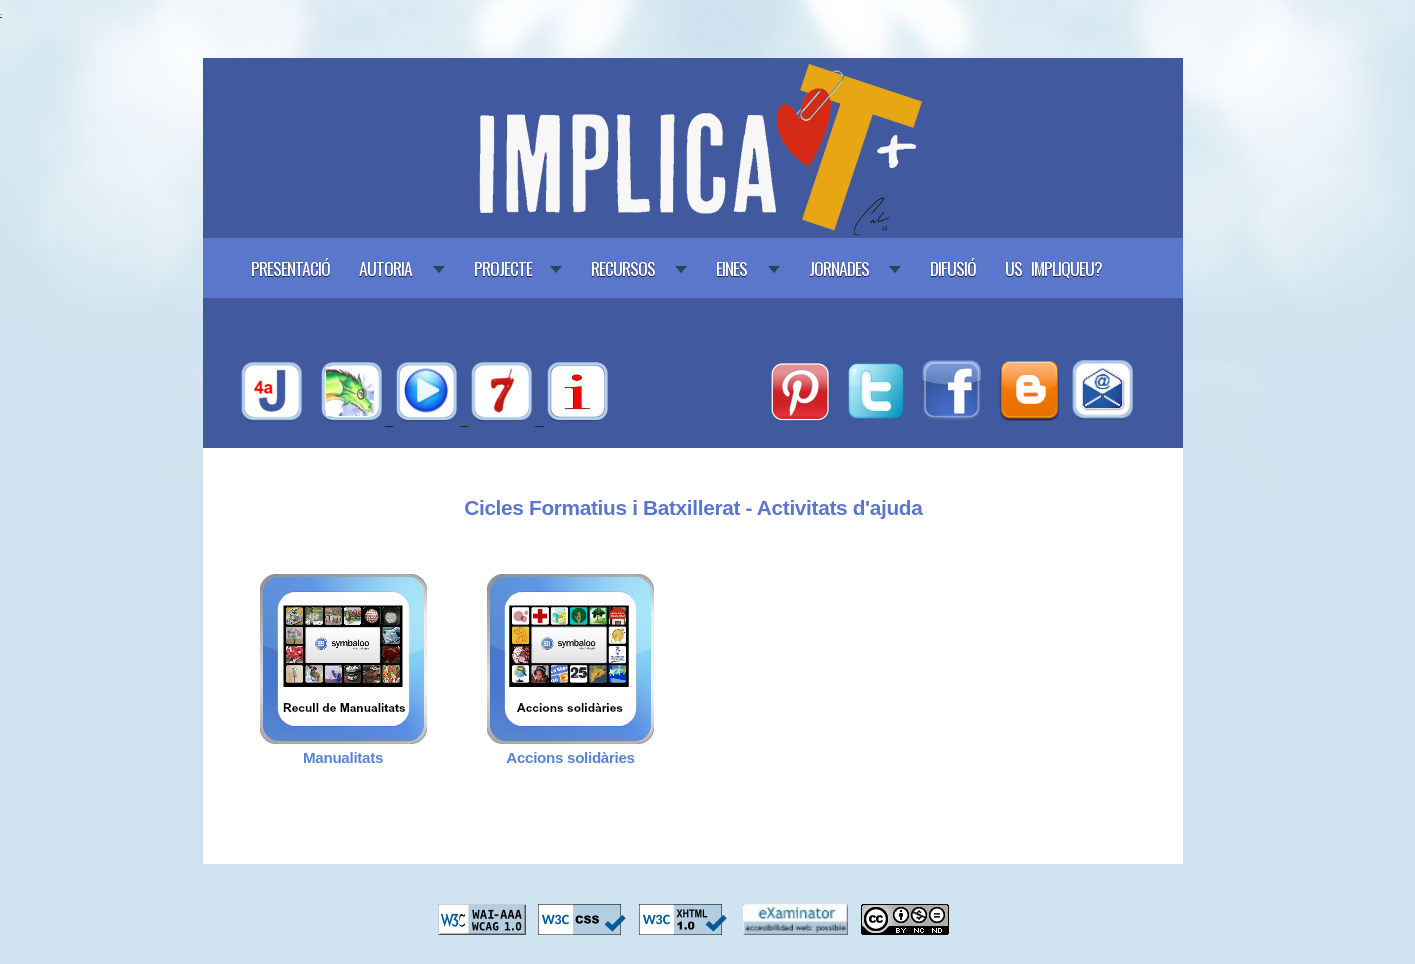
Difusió (953, 268)
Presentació (290, 268)
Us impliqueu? (1053, 268)
